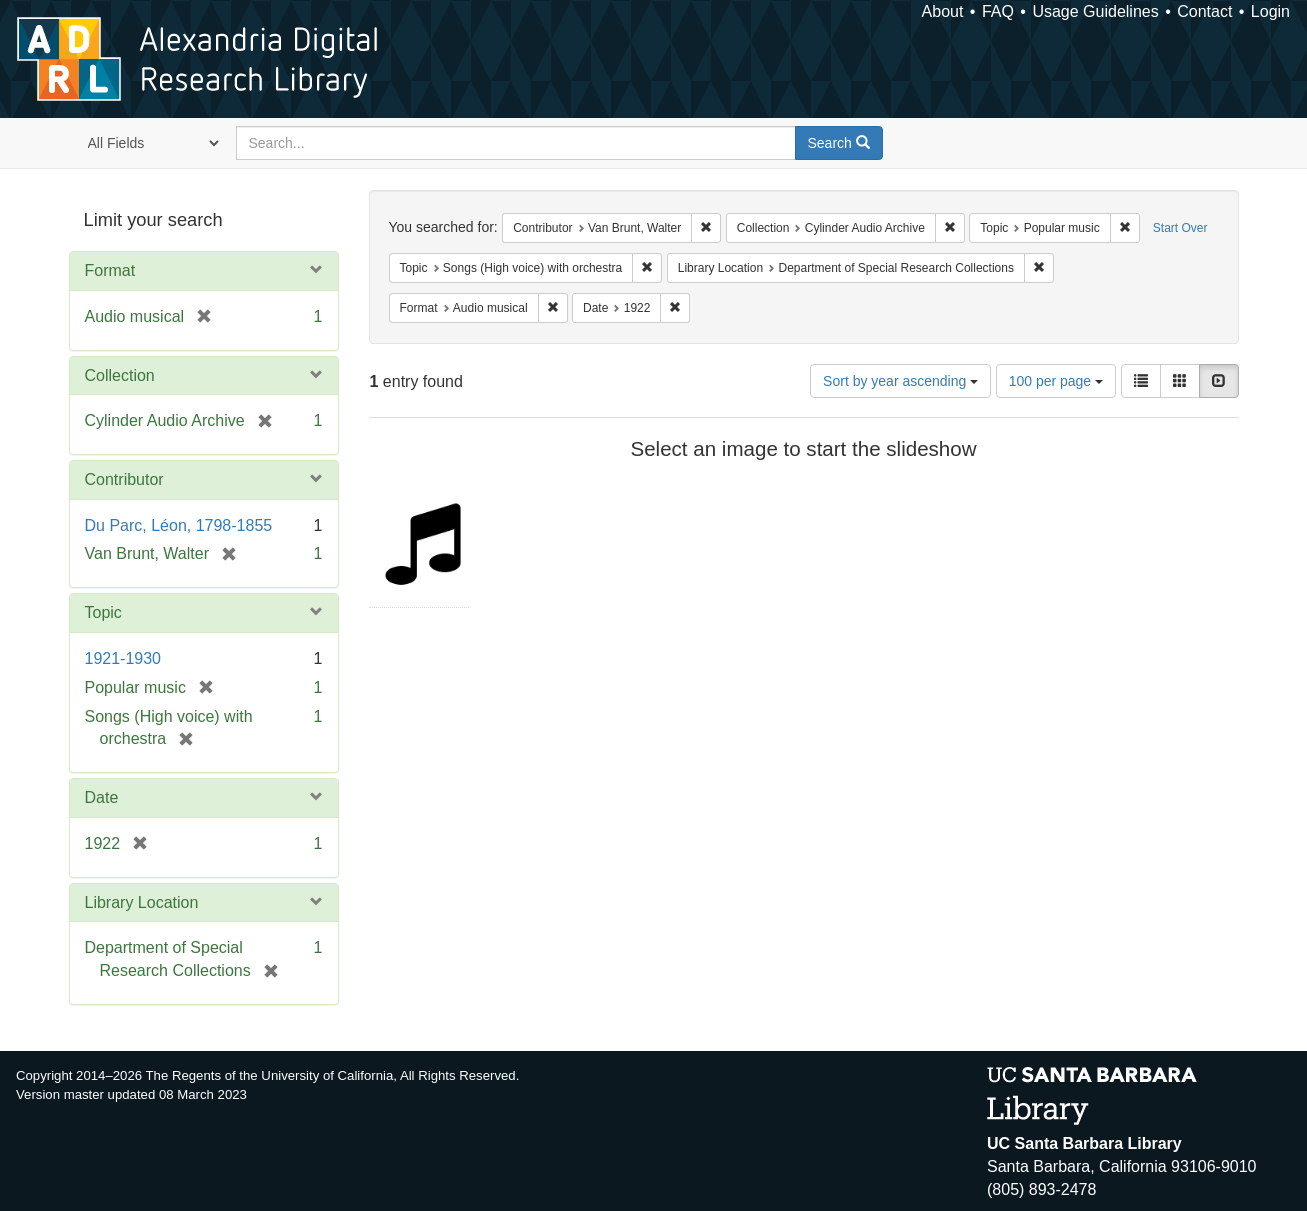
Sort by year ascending (900, 381)
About (943, 11)
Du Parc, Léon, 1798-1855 (179, 525)
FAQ (998, 11)
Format (110, 270)
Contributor (124, 479)
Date (102, 797)
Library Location (142, 902)
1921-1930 (123, 658)
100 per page (1056, 381)
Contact (1204, 11)
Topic (103, 612)
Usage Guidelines (1095, 11)
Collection (120, 375)
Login (1270, 11)
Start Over (1180, 228)
